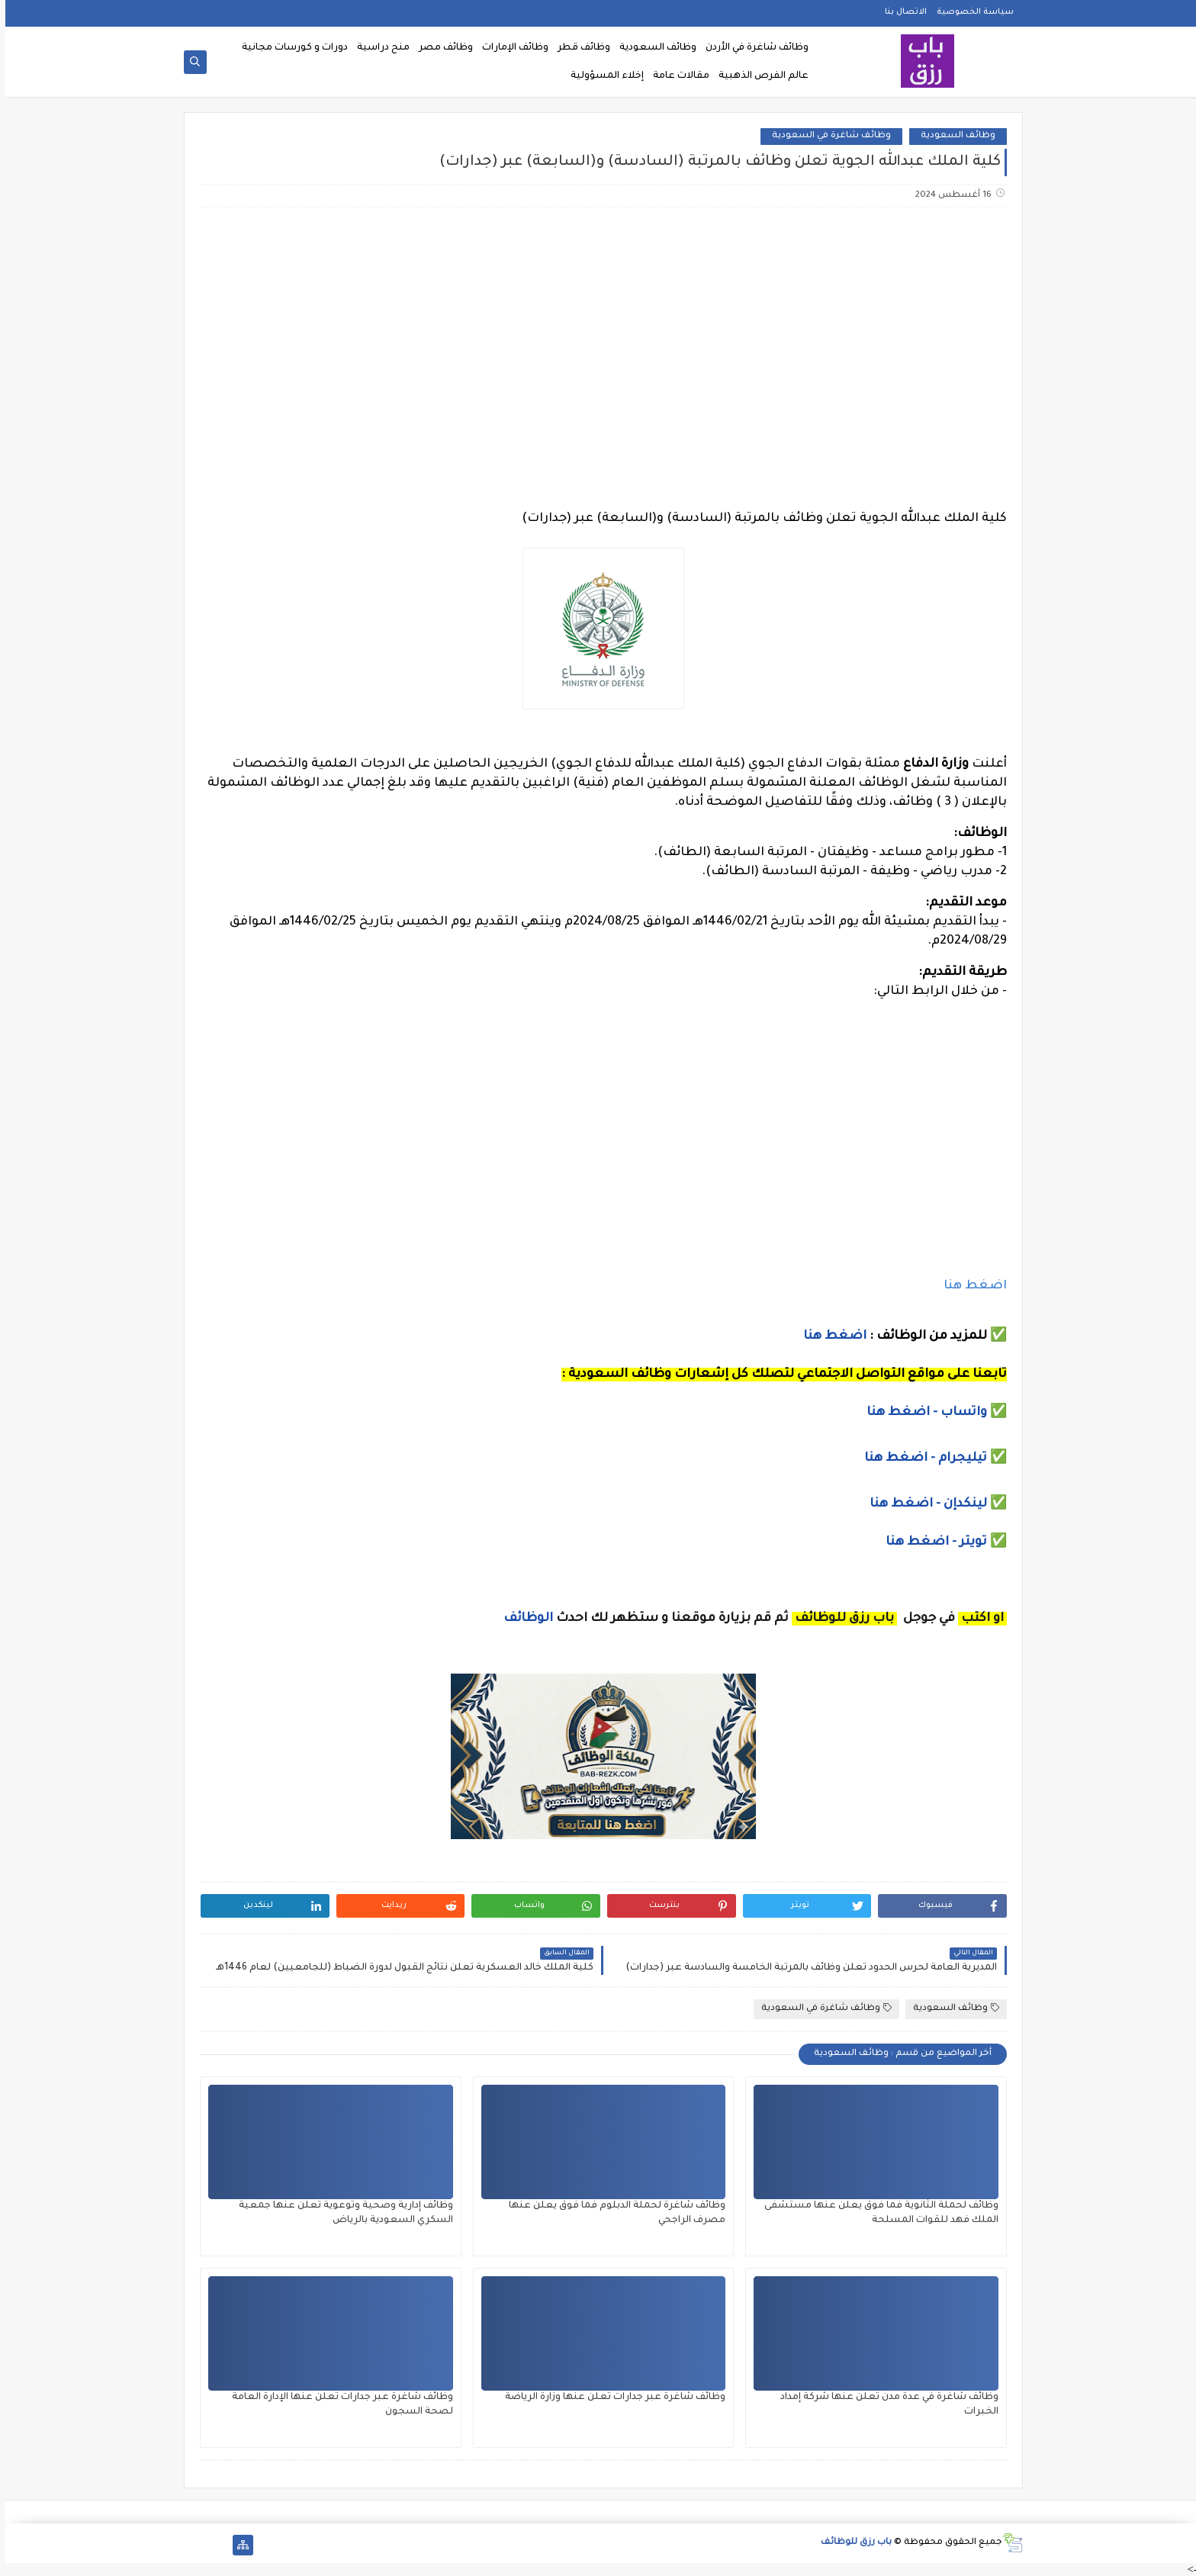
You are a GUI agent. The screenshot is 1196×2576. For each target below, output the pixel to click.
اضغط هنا (969, 1286)
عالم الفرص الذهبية (758, 76)
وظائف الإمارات (510, 48)
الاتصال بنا (900, 12)
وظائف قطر (578, 48)
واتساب (960, 1413)
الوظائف (521, 1619)
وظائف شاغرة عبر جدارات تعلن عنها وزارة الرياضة (610, 2397)
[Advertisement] (597, 339)
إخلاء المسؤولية (601, 76)
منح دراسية (378, 48)
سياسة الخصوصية (969, 12)
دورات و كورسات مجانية (289, 48)
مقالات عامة (676, 76)
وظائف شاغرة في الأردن (751, 48)
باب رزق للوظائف (850, 2543)
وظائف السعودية (652, 48)
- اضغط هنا (898, 1413)
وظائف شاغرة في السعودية (826, 136)
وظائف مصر (440, 48)
